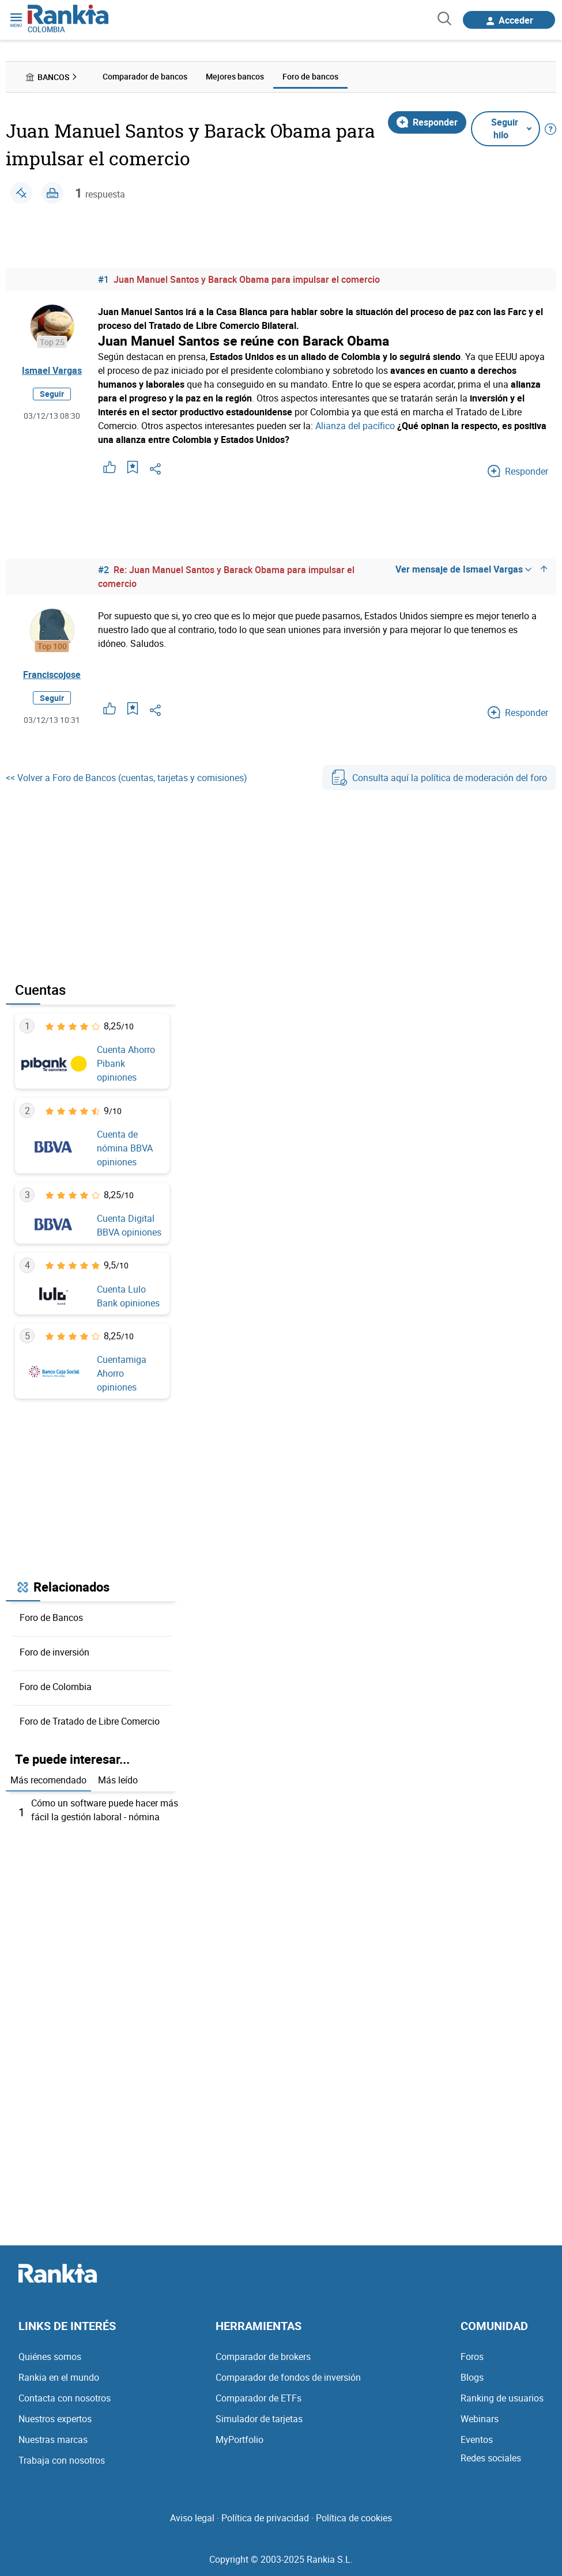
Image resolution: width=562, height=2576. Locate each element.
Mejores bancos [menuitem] (235, 76)
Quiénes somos (49, 2356)
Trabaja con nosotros (61, 2460)
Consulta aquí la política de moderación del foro (439, 778)
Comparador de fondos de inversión (288, 2377)
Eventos (477, 2439)
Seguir (52, 393)
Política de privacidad (265, 2517)
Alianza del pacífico (355, 425)
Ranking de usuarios (502, 2398)
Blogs (472, 2377)
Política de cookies (354, 2517)
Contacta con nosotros (64, 2398)
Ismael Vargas (52, 370)
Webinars (480, 2418)
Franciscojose (52, 674)
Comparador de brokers (263, 2356)
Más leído (118, 1780)
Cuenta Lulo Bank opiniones (128, 1296)
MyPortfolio (239, 2439)
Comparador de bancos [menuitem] (145, 76)
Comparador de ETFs (258, 2398)
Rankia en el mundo (58, 2377)
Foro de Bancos (51, 1617)
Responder (427, 122)
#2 (103, 570)
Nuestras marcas (53, 2439)
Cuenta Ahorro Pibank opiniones (126, 1063)
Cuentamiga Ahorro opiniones (121, 1373)
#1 (103, 279)
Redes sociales (491, 2458)
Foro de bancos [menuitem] (310, 76)
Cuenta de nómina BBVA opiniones (125, 1148)
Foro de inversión (54, 1652)
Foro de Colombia (56, 1686)
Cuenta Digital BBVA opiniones (129, 1225)
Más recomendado (48, 1780)
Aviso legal (192, 2517)
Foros (472, 2356)
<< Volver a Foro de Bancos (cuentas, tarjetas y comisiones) (126, 777)
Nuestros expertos (55, 2418)
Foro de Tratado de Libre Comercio (90, 1721)
